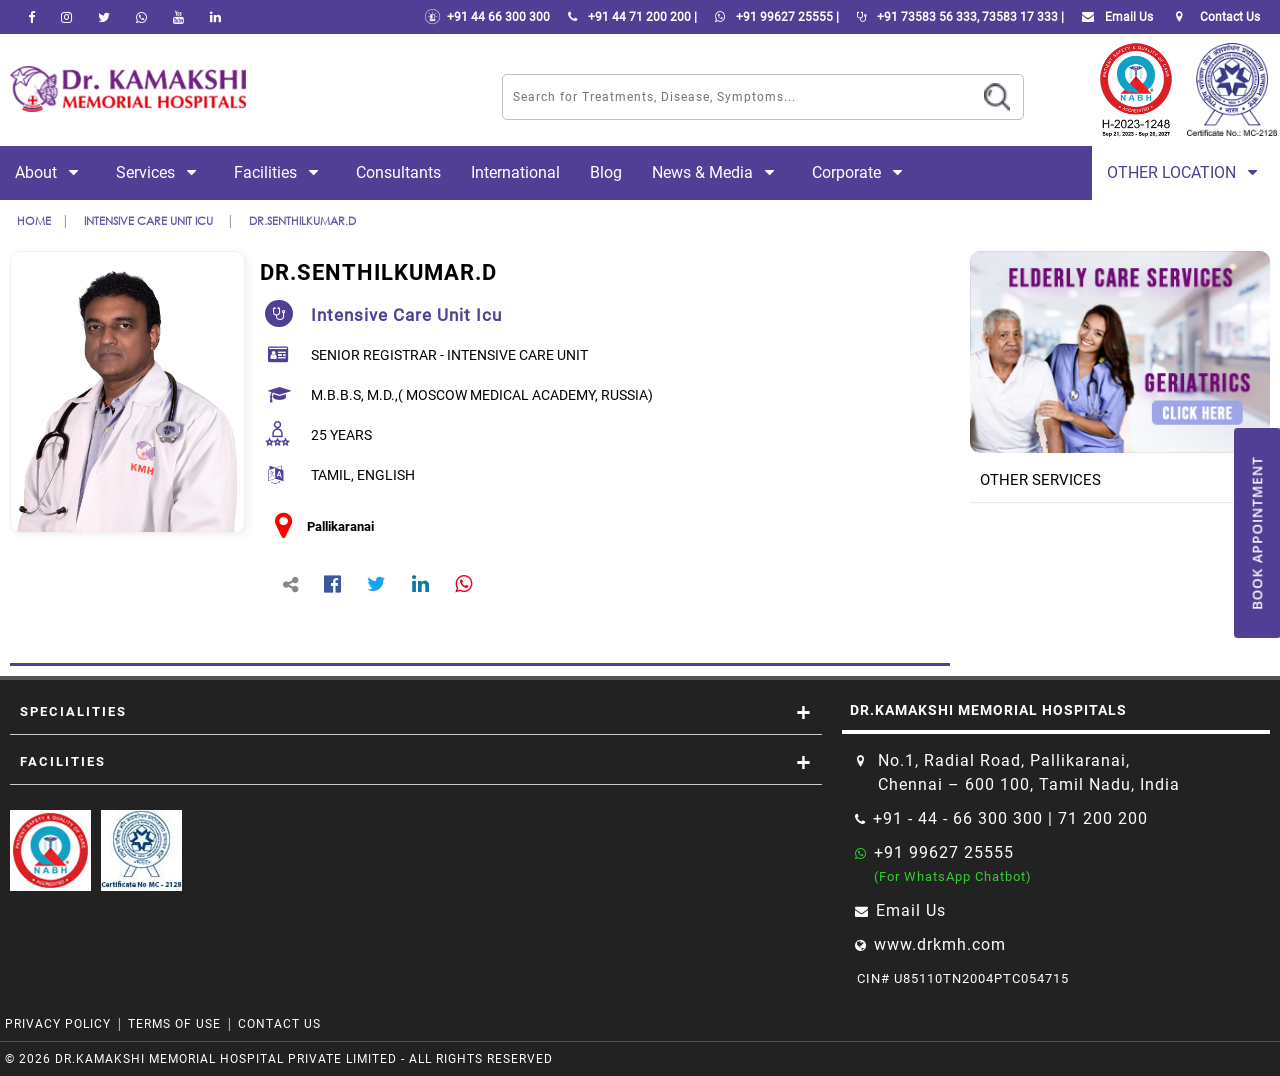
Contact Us (279, 1024)
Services (160, 172)
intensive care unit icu (150, 220)
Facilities (280, 172)
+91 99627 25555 (944, 852)
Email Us (1113, 17)
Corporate (861, 172)
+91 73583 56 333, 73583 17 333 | (956, 17)
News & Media (717, 172)
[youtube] (178, 17)
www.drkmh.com (940, 944)
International (515, 172)
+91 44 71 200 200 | (628, 17)
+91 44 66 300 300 (487, 17)
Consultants (398, 172)
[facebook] (31, 17)
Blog (606, 172)
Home (34, 220)
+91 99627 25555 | (773, 17)
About (50, 172)
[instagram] (66, 17)
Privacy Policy (58, 1024)
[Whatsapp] (141, 17)
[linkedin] (215, 17)
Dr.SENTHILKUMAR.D (302, 220)
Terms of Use (174, 1024)
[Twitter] (104, 17)
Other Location (1186, 172)
